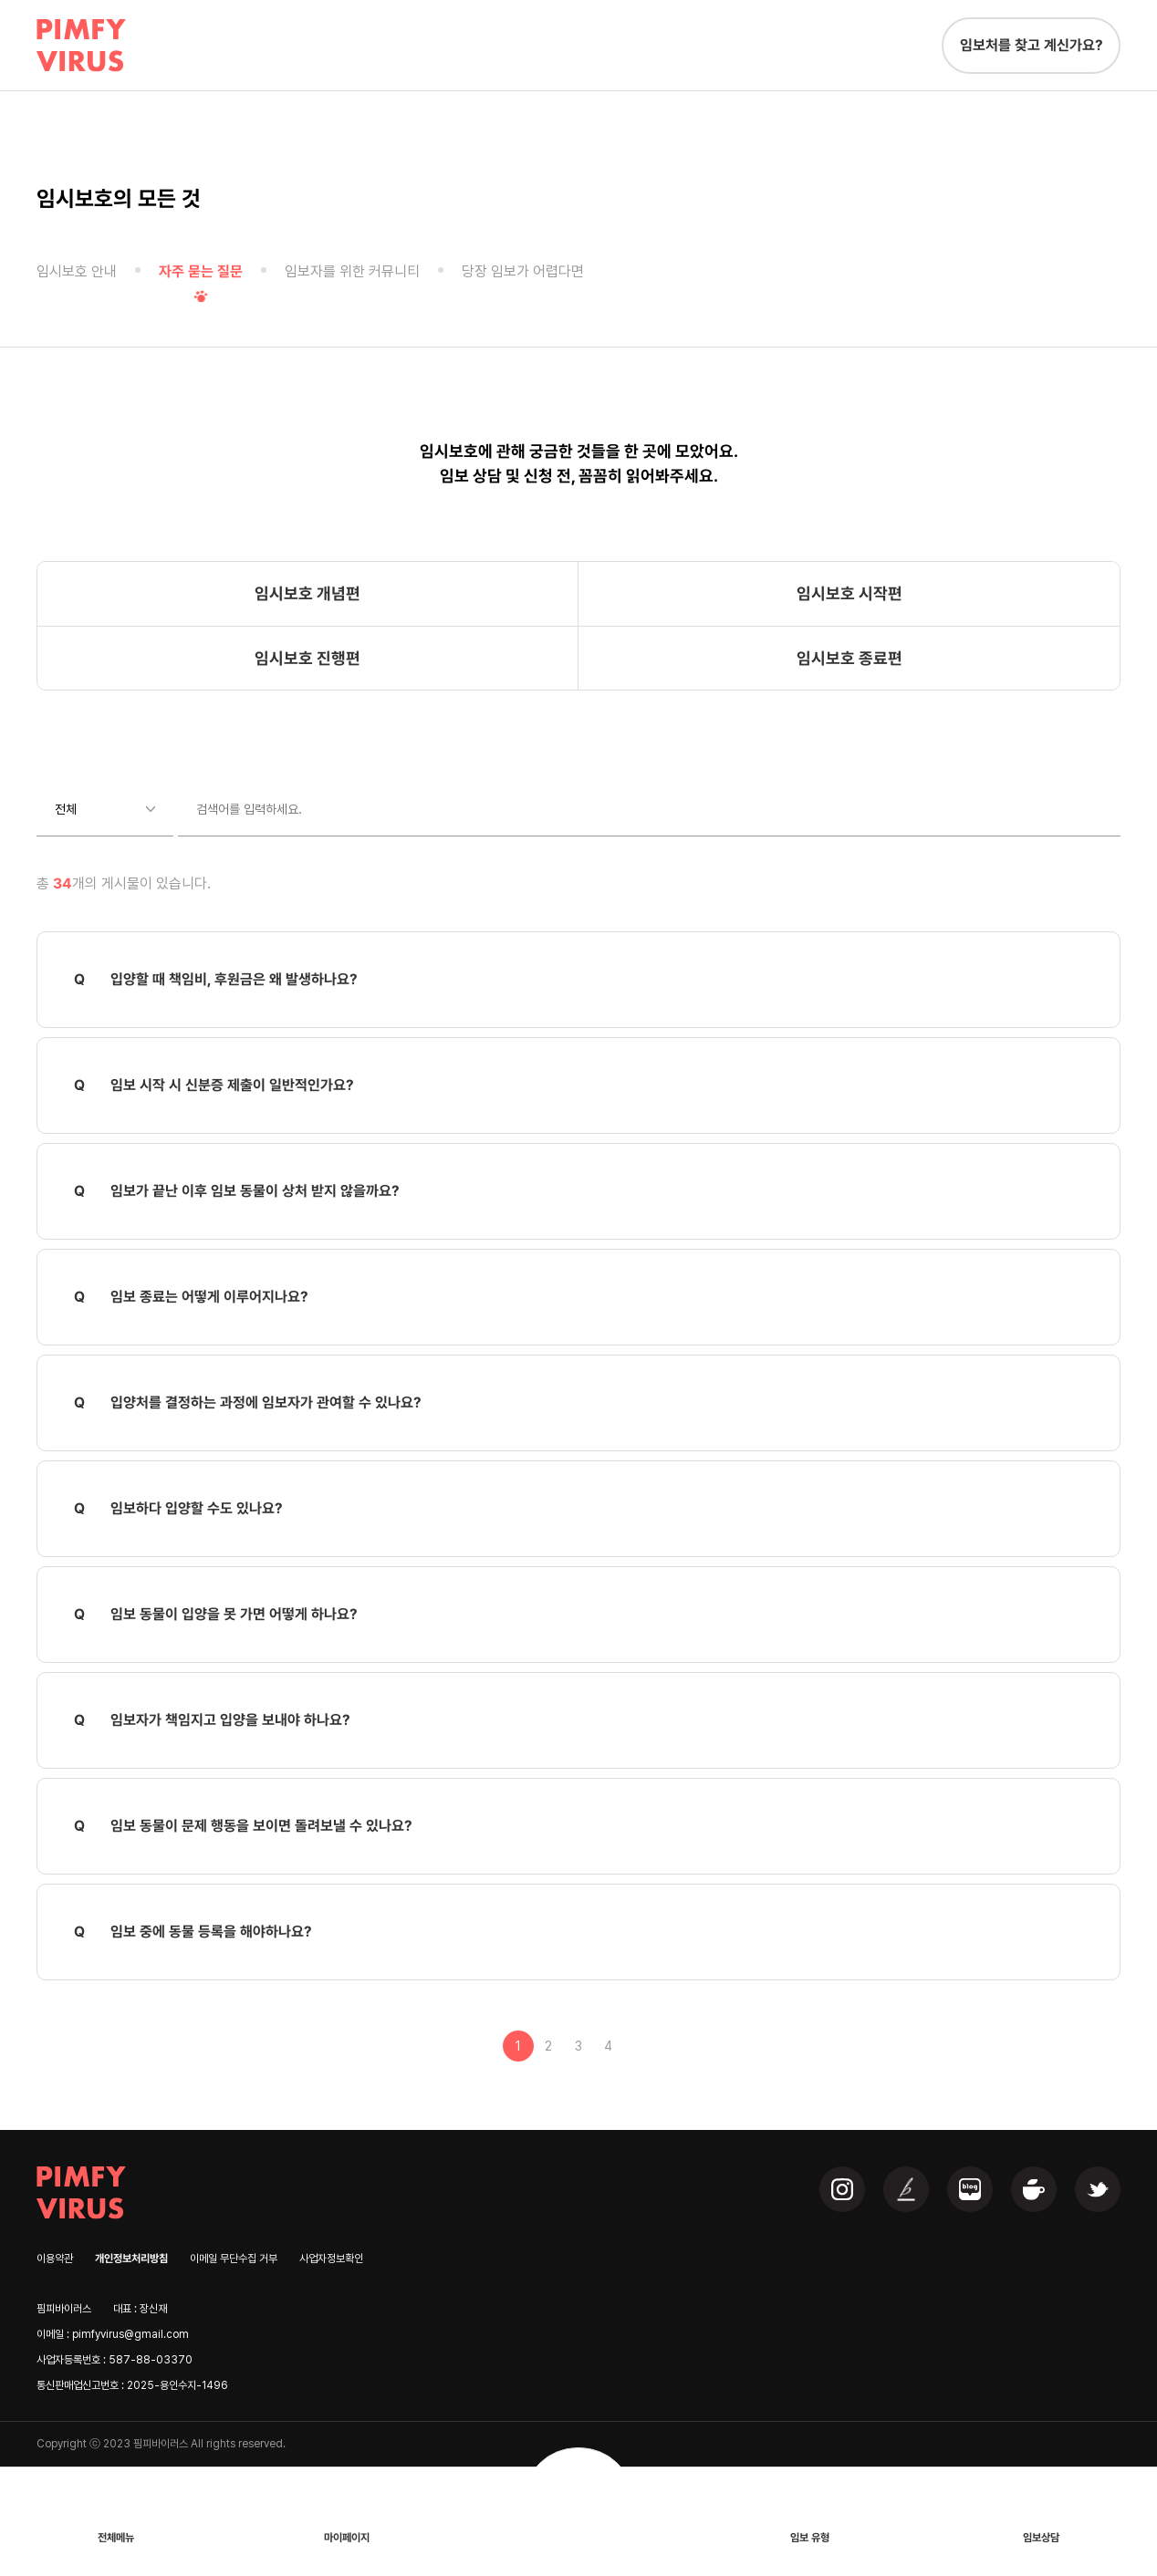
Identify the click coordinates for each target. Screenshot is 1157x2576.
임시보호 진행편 (307, 658)
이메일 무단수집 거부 (233, 2258)
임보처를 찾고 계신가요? (1031, 45)
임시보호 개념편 (307, 593)
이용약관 (54, 2258)
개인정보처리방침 (131, 2258)
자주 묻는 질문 (201, 271)
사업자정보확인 (331, 2258)
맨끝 (638, 2046)
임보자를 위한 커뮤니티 (352, 271)
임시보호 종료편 (849, 658)
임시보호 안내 (76, 271)
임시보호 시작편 (849, 593)
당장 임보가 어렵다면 (523, 271)
